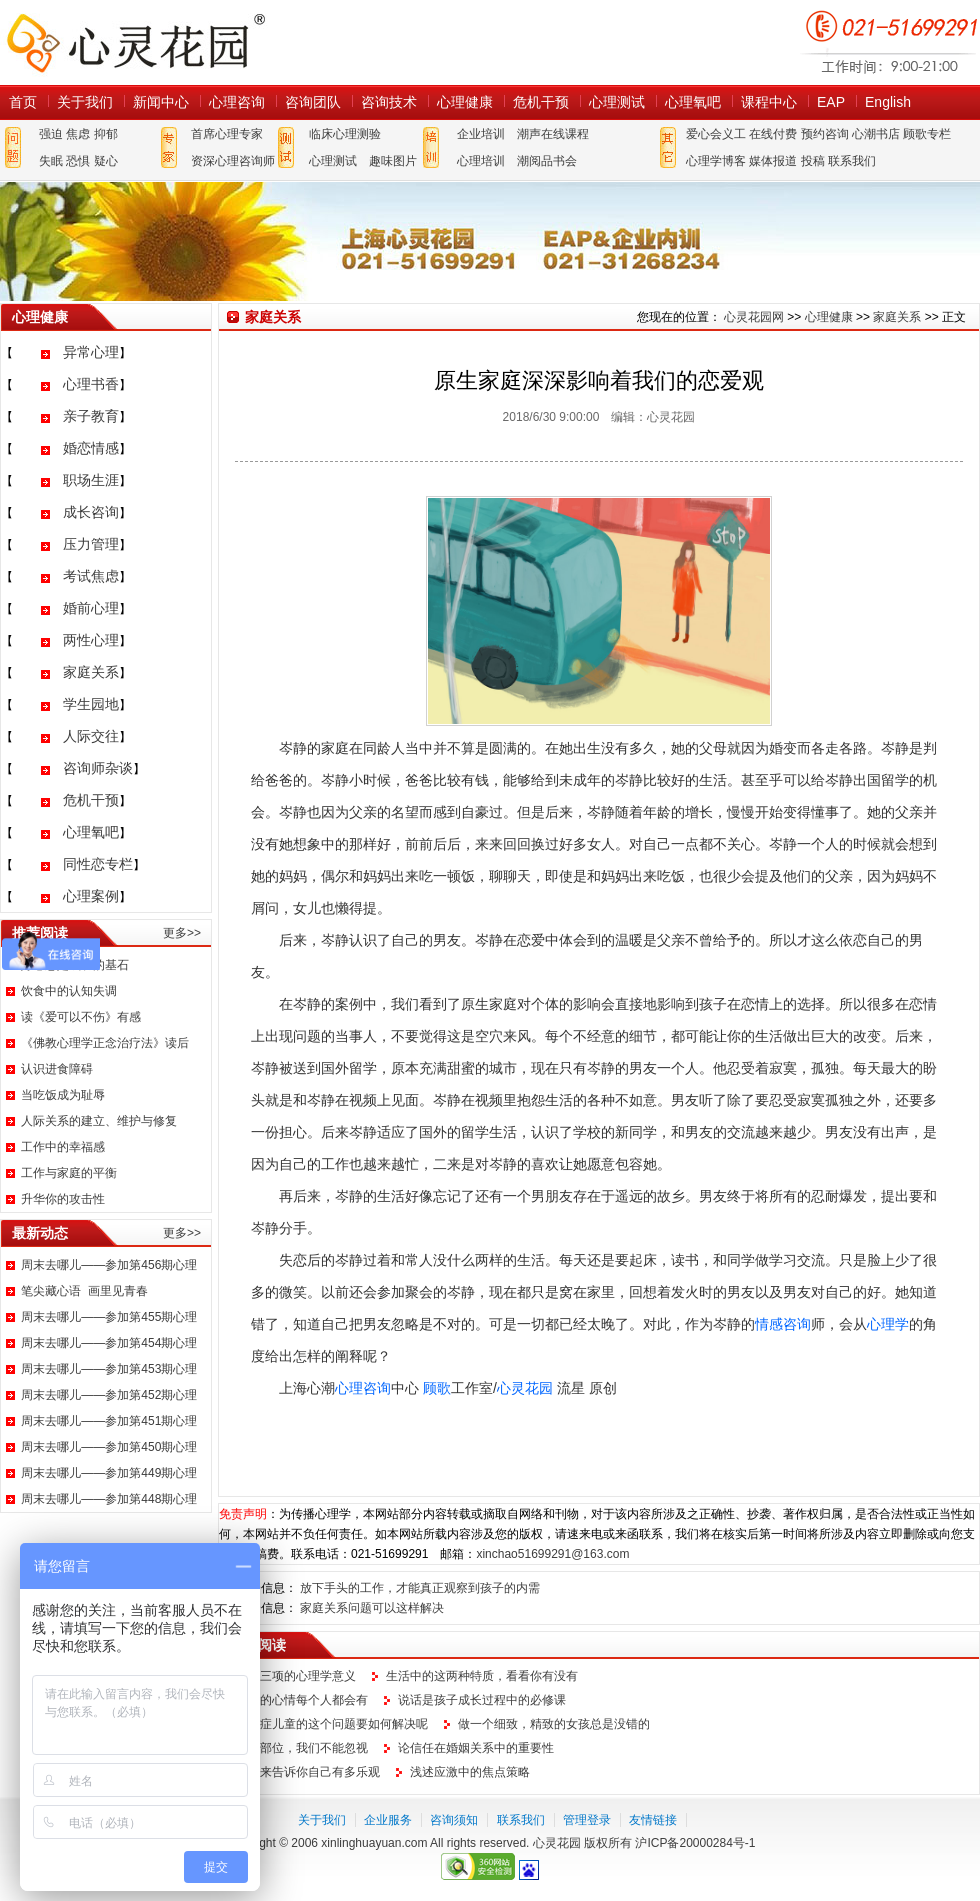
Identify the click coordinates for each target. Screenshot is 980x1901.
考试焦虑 (91, 576)
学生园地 (91, 704)
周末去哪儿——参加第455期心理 (109, 1317)
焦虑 (78, 134)
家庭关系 (91, 672)
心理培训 (481, 161)
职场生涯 (91, 480)
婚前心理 (91, 608)
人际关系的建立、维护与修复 (99, 1121)
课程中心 (769, 102)
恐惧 (78, 161)
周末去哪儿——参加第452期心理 (109, 1395)
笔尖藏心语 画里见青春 (84, 1291)
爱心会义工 (716, 134)
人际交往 (91, 736)
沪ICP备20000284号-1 (695, 1843)
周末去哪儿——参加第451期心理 (109, 1421)
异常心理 (91, 352)
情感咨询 (783, 1324)
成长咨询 (91, 512)
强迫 (51, 134)
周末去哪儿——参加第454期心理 (109, 1343)
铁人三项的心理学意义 (296, 1676)
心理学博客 (716, 161)
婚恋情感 (91, 448)
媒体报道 (773, 161)
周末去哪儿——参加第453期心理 (109, 1369)
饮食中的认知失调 (69, 991)
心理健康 (465, 102)
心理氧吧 (693, 102)
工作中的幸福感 (63, 1147)
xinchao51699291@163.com (552, 1554)
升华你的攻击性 (63, 1199)
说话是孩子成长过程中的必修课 (482, 1700)
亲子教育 (91, 416)
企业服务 (388, 1820)
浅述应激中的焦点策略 (470, 1772)
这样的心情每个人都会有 (302, 1700)
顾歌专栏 (927, 134)
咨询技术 (389, 102)
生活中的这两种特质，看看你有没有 (482, 1676)
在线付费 (773, 134)
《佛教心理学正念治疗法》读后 (105, 1043)
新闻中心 (161, 102)
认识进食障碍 (57, 1069)
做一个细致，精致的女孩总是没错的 (554, 1724)
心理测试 (617, 102)
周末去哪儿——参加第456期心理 (109, 1265)
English (888, 102)
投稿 (813, 161)
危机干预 (541, 102)
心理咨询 (237, 102)
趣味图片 (393, 161)
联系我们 (852, 161)
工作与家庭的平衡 (69, 1173)
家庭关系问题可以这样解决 (372, 1608)
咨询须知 (454, 1820)
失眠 (51, 161)
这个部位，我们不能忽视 (302, 1748)
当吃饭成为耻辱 (63, 1095)
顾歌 (437, 1388)
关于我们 (85, 102)
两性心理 (91, 640)
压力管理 (91, 544)
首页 (23, 102)
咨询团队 (313, 102)
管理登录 (587, 1820)
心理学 (888, 1324)
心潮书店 (876, 134)
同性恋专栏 (98, 864)
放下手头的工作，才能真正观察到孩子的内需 (420, 1588)
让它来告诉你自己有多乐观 (308, 1772)
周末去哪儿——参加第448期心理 (109, 1499)
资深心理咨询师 (233, 161)
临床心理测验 (345, 134)
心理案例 (91, 896)
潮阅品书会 (547, 161)
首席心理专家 (227, 134)
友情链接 (653, 1820)
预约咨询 (825, 134)
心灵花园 (525, 1388)
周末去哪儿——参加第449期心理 (109, 1473)
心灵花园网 (135, 42)
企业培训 (481, 134)
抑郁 (106, 134)
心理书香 (91, 384)
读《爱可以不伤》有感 (81, 1017)
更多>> (182, 933)
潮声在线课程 (553, 134)
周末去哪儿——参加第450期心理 (109, 1447)
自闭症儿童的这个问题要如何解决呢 (332, 1724)
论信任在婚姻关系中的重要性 (476, 1748)
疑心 (106, 161)
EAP (831, 102)
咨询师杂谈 (98, 768)
